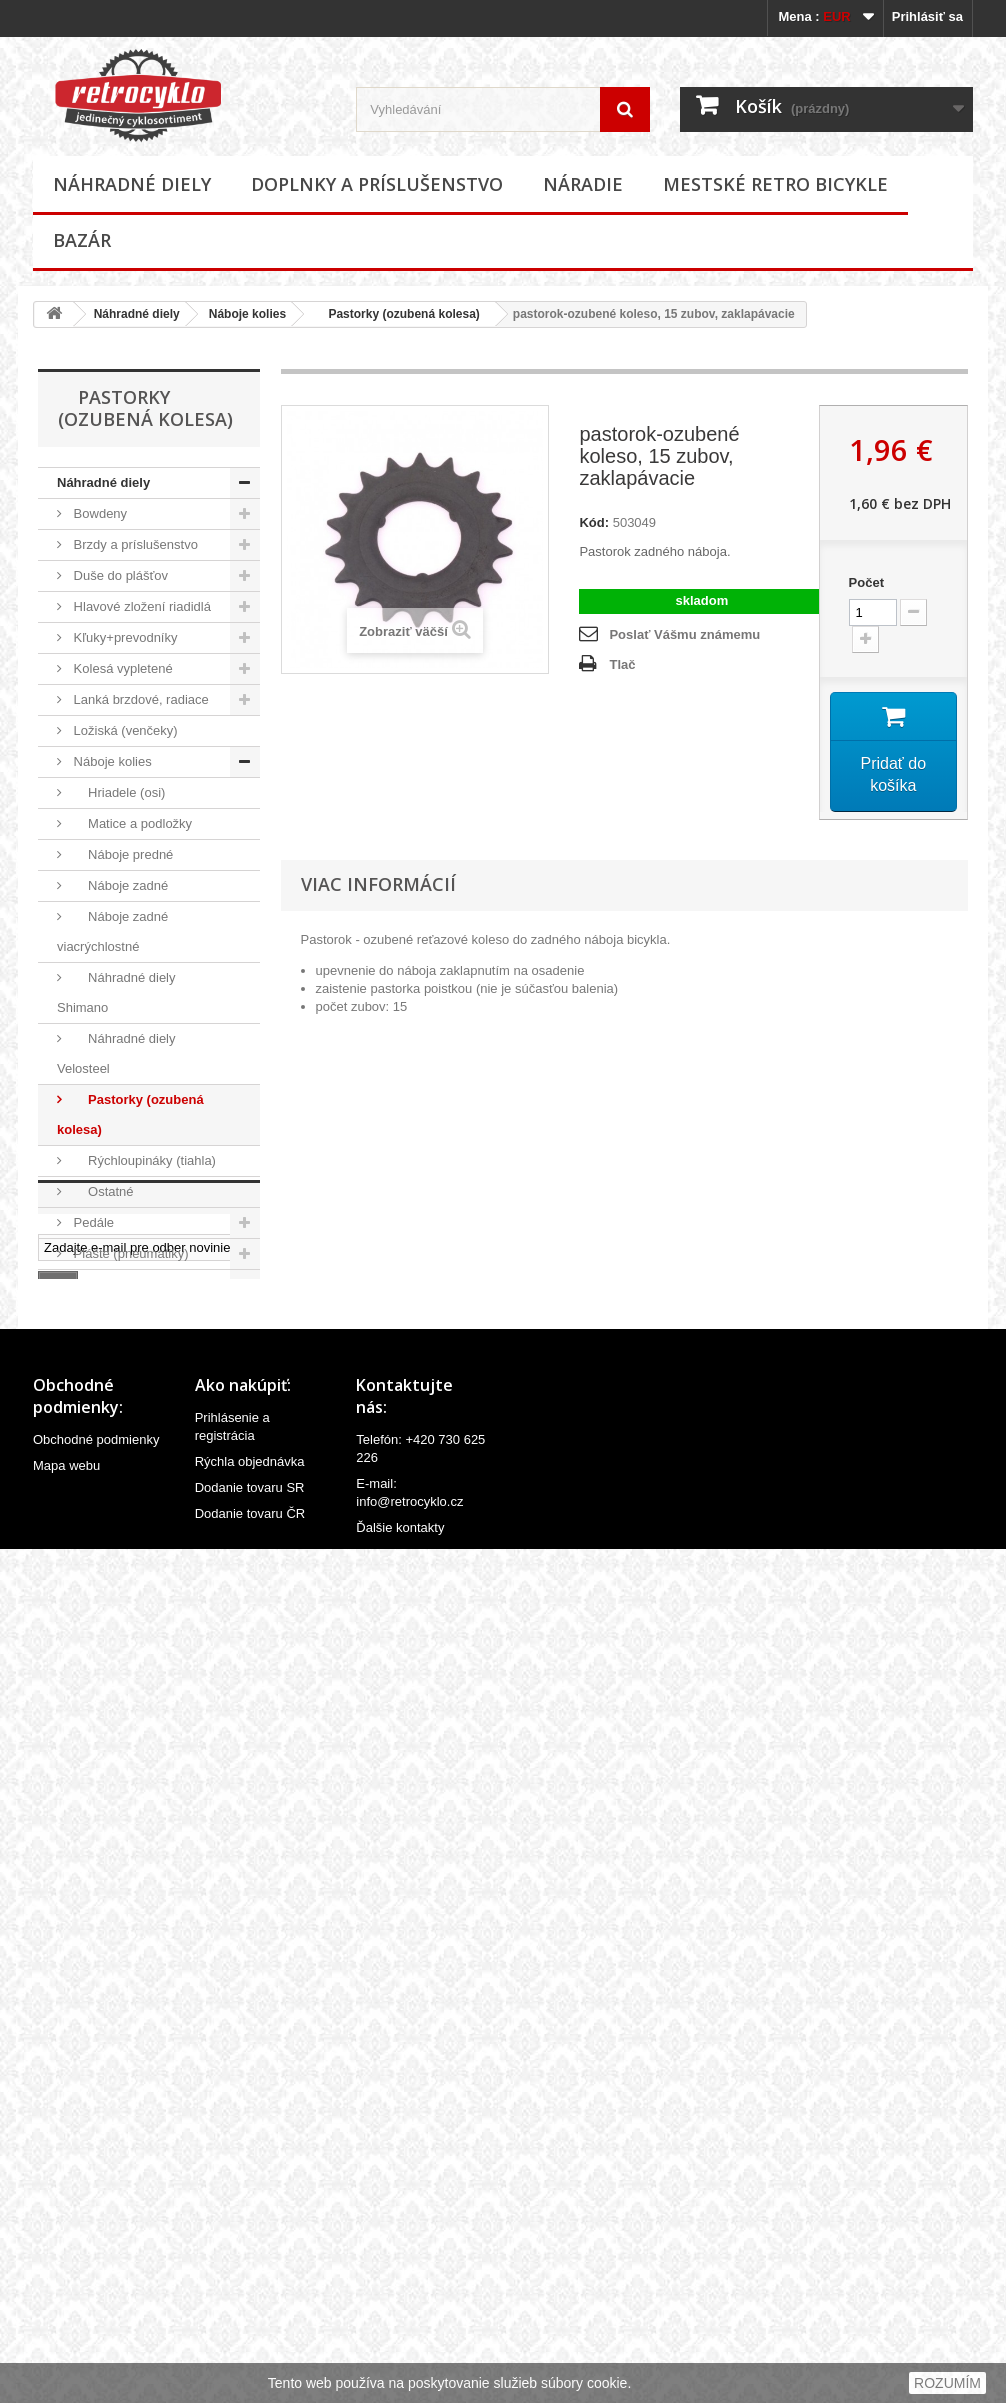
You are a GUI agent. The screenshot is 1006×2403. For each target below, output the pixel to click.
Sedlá (88, 1561)
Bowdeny (98, 513)
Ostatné (102, 1191)
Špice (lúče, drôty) (124, 1654)
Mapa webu (66, 2314)
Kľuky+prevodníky (124, 637)
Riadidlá (95, 1530)
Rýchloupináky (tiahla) (143, 1160)
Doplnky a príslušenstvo (377, 184)
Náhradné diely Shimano (116, 992)
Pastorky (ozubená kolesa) (397, 314)
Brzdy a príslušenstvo (134, 544)
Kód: (594, 522)
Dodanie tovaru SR (250, 2336)
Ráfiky (90, 1376)
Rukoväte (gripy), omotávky (115, 1453)
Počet (866, 582)
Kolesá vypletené (121, 668)
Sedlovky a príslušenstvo (143, 1592)
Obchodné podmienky (96, 2288)
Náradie (583, 184)
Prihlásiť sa (927, 16)
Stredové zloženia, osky (140, 1623)
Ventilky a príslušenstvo (139, 1746)
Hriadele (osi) (117, 792)
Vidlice (91, 1777)
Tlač (622, 664)
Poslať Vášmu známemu (684, 634)
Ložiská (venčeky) (124, 730)
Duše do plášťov (119, 575)
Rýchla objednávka (250, 2310)
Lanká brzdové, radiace (139, 699)
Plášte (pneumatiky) (129, 1253)
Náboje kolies (247, 314)
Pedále (92, 1222)
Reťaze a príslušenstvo (138, 1499)
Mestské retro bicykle (775, 184)
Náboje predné (121, 854)
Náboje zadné (119, 885)
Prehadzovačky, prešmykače (111, 1299)
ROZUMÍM (947, 2383)
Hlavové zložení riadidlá (140, 606)
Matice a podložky (131, 823)
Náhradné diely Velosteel (116, 1053)
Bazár (82, 240)
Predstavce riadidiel (128, 1345)
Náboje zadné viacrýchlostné (112, 931)
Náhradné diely (132, 184)
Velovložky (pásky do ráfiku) (126, 1700)
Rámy (89, 1407)
